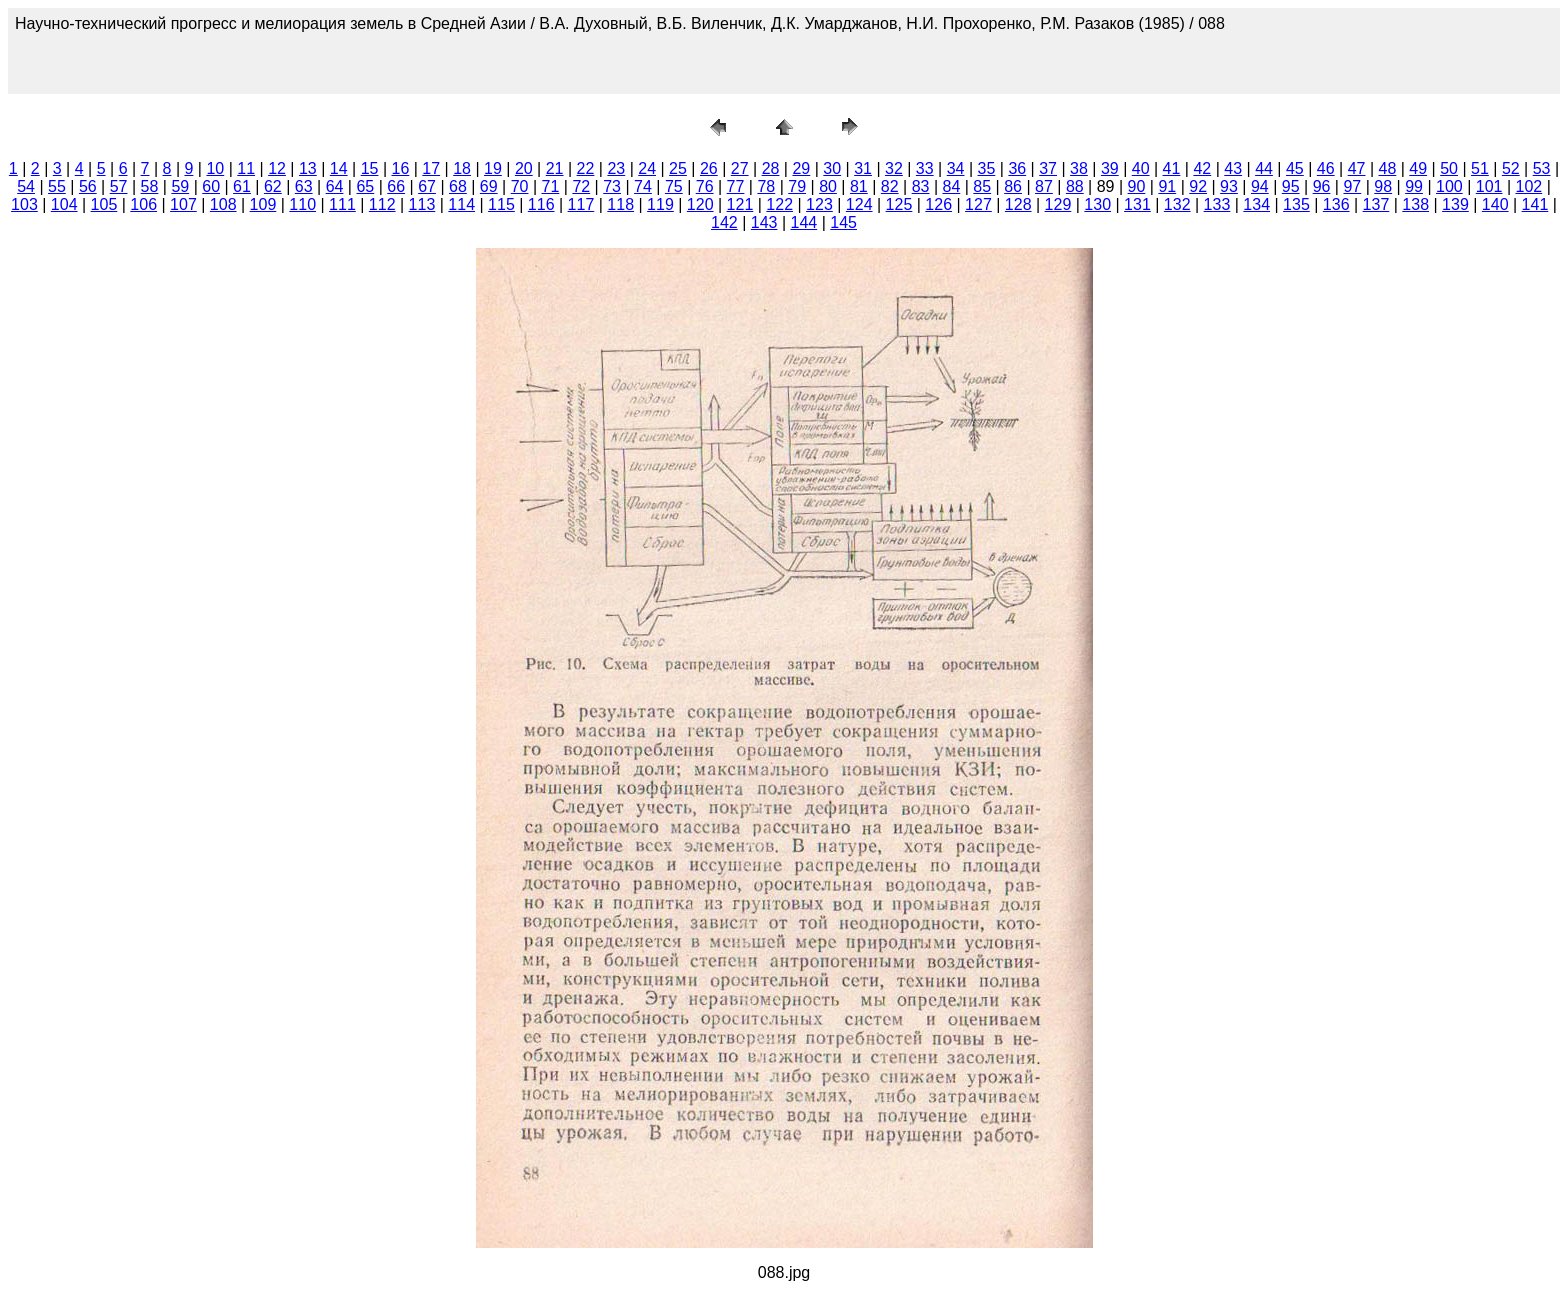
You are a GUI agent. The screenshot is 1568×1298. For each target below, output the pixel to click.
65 (365, 186)
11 (246, 168)
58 (150, 186)
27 (740, 168)
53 (1542, 168)
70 (520, 186)
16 (401, 168)
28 (771, 168)
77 (736, 186)
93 (1229, 186)
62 (273, 186)
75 (674, 186)
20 (524, 168)
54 (26, 186)
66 (396, 186)
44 (1264, 168)
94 (1260, 186)
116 (541, 204)
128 (1018, 204)
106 (143, 204)
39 (1110, 168)
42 (1202, 168)
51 (1480, 168)
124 (859, 204)
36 (1017, 168)
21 (555, 168)
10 (215, 168)
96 (1322, 186)
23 (616, 168)
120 (700, 204)
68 (458, 186)
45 (1295, 168)
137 (1376, 204)
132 (1177, 204)
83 (921, 186)
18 (462, 168)
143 (764, 222)
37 (1048, 168)
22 (586, 168)
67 (427, 186)
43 (1233, 168)
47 (1357, 168)
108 (223, 204)
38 (1079, 168)
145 (843, 222)
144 (804, 222)
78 (766, 186)
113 (422, 204)
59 (180, 186)
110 (302, 204)
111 (342, 204)
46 (1326, 168)
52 (1511, 168)
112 (382, 204)
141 (1535, 204)
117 (581, 204)
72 (581, 186)
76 (705, 186)
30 (832, 168)
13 (308, 168)
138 (1415, 204)
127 (978, 204)
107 (183, 204)
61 (242, 186)
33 (925, 168)
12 (277, 168)
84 (952, 186)
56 (88, 186)
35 (987, 168)
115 (501, 204)
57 (119, 186)
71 (551, 186)
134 (1256, 204)
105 (104, 204)
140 (1495, 204)
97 (1352, 186)
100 (1449, 186)
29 (801, 168)
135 (1296, 204)
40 (1141, 168)
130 (1097, 204)
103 (24, 204)
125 (899, 204)
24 (647, 168)
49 (1418, 168)
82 (890, 186)
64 (335, 186)
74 (643, 186)
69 (489, 186)
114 (461, 204)
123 (819, 204)
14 (339, 168)
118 (620, 204)
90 (1137, 186)
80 (828, 186)
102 (1529, 186)
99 (1414, 186)
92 (1198, 186)
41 (1172, 168)
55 (57, 186)
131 (1137, 204)
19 (493, 168)
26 (709, 168)
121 (740, 204)
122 (779, 204)
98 (1383, 186)
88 (1075, 186)
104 (64, 204)
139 (1455, 204)
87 (1044, 186)
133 (1217, 204)
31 (863, 168)
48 (1388, 168)
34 (956, 168)
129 (1058, 204)
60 (211, 186)
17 (431, 168)
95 (1291, 186)
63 (304, 186)
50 (1449, 168)
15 (370, 168)
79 (797, 186)
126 (938, 204)
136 (1336, 204)
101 (1489, 186)
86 (1013, 186)
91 (1167, 186)
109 (263, 204)
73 (612, 186)
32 (894, 168)
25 (678, 168)
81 (859, 186)
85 (982, 186)
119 (660, 204)
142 (724, 222)
